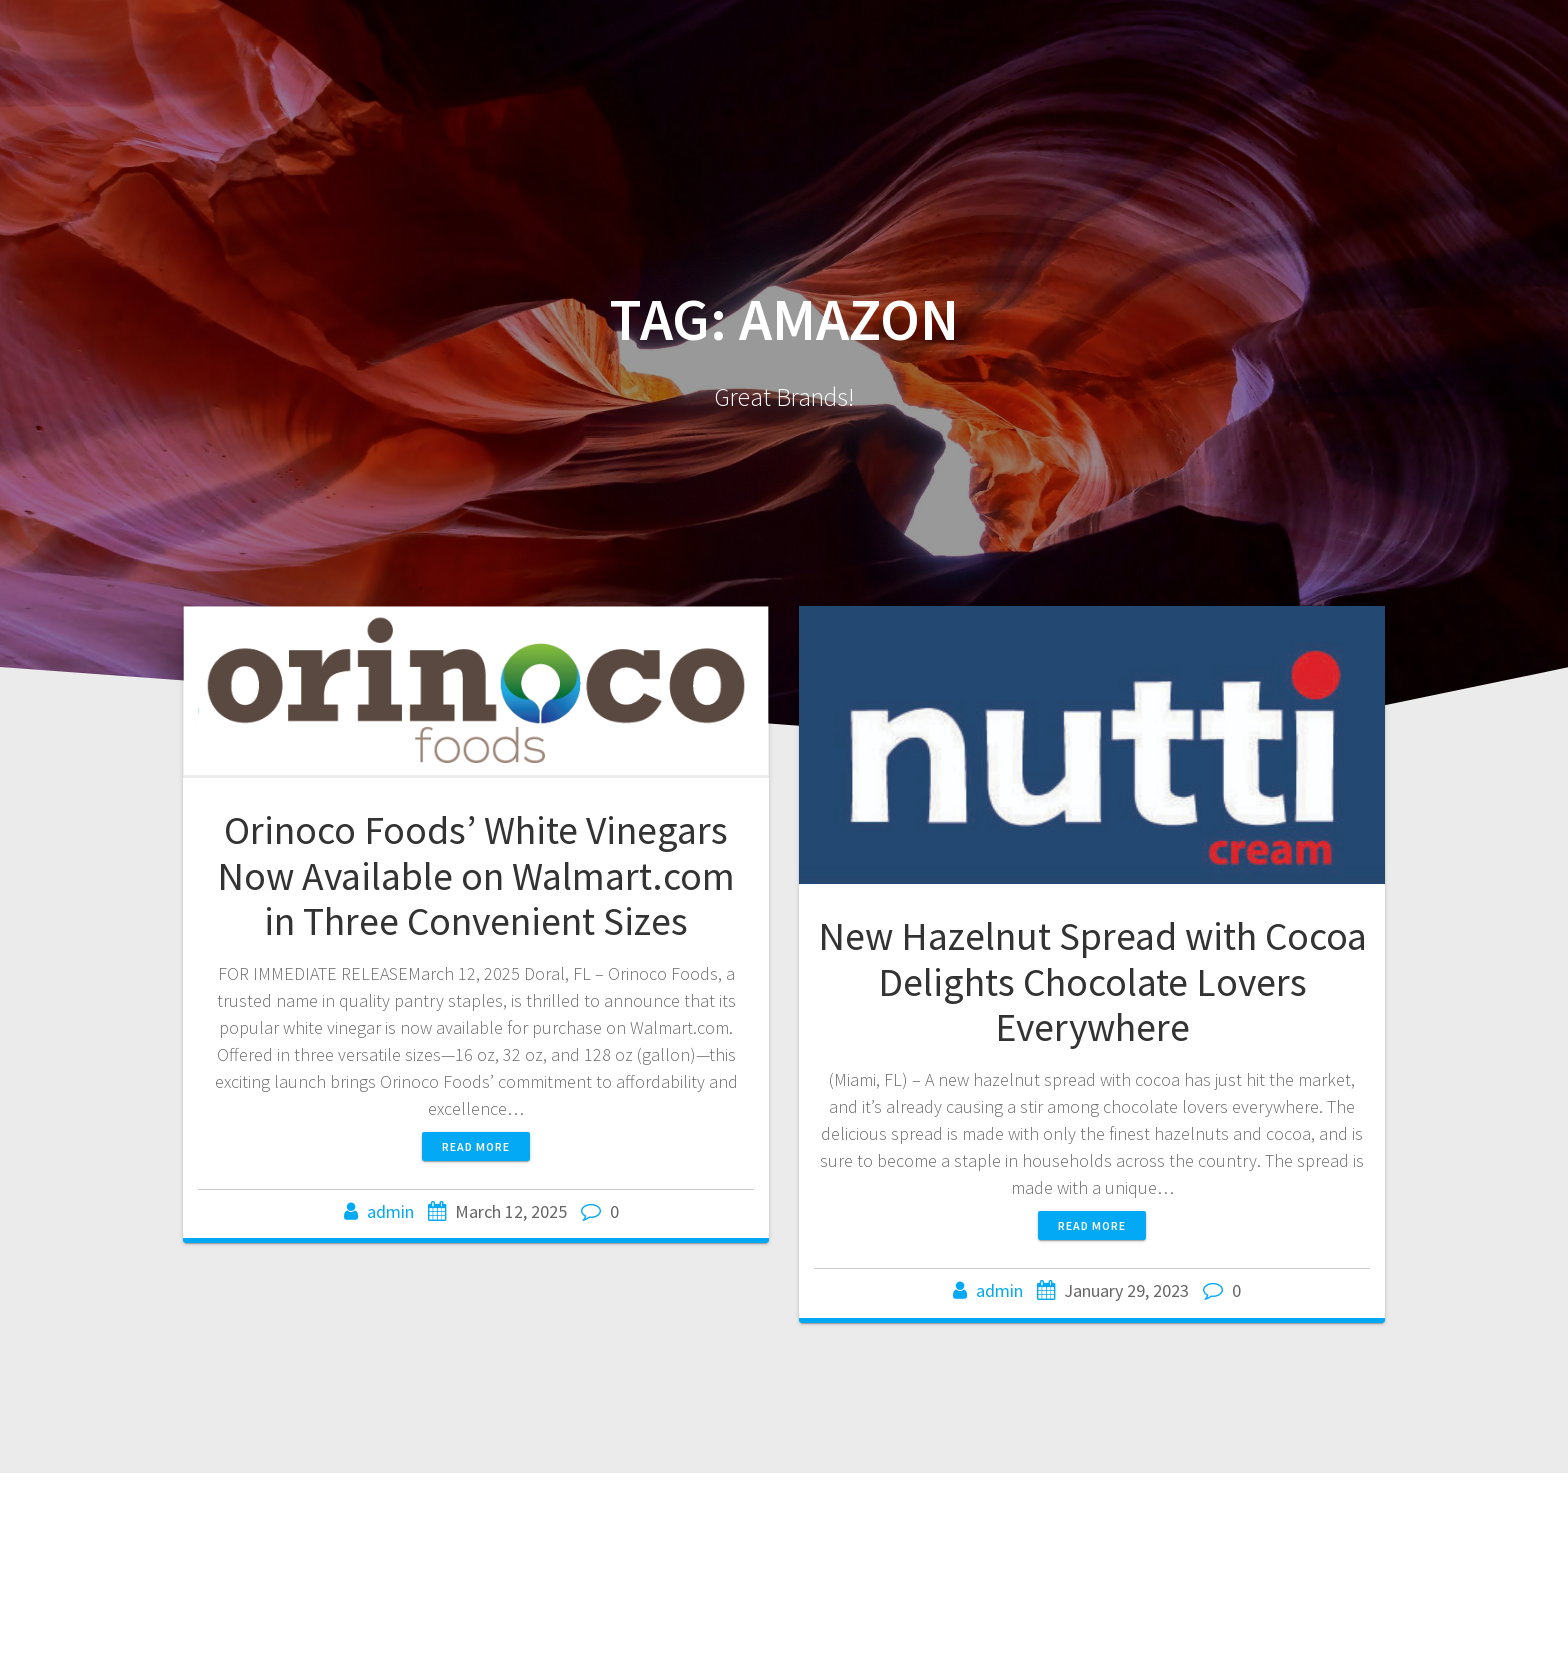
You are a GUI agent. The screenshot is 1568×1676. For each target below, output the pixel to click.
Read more (476, 1146)
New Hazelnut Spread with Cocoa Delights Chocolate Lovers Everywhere (1092, 981)
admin (390, 1211)
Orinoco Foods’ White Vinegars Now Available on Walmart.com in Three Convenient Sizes (476, 875)
